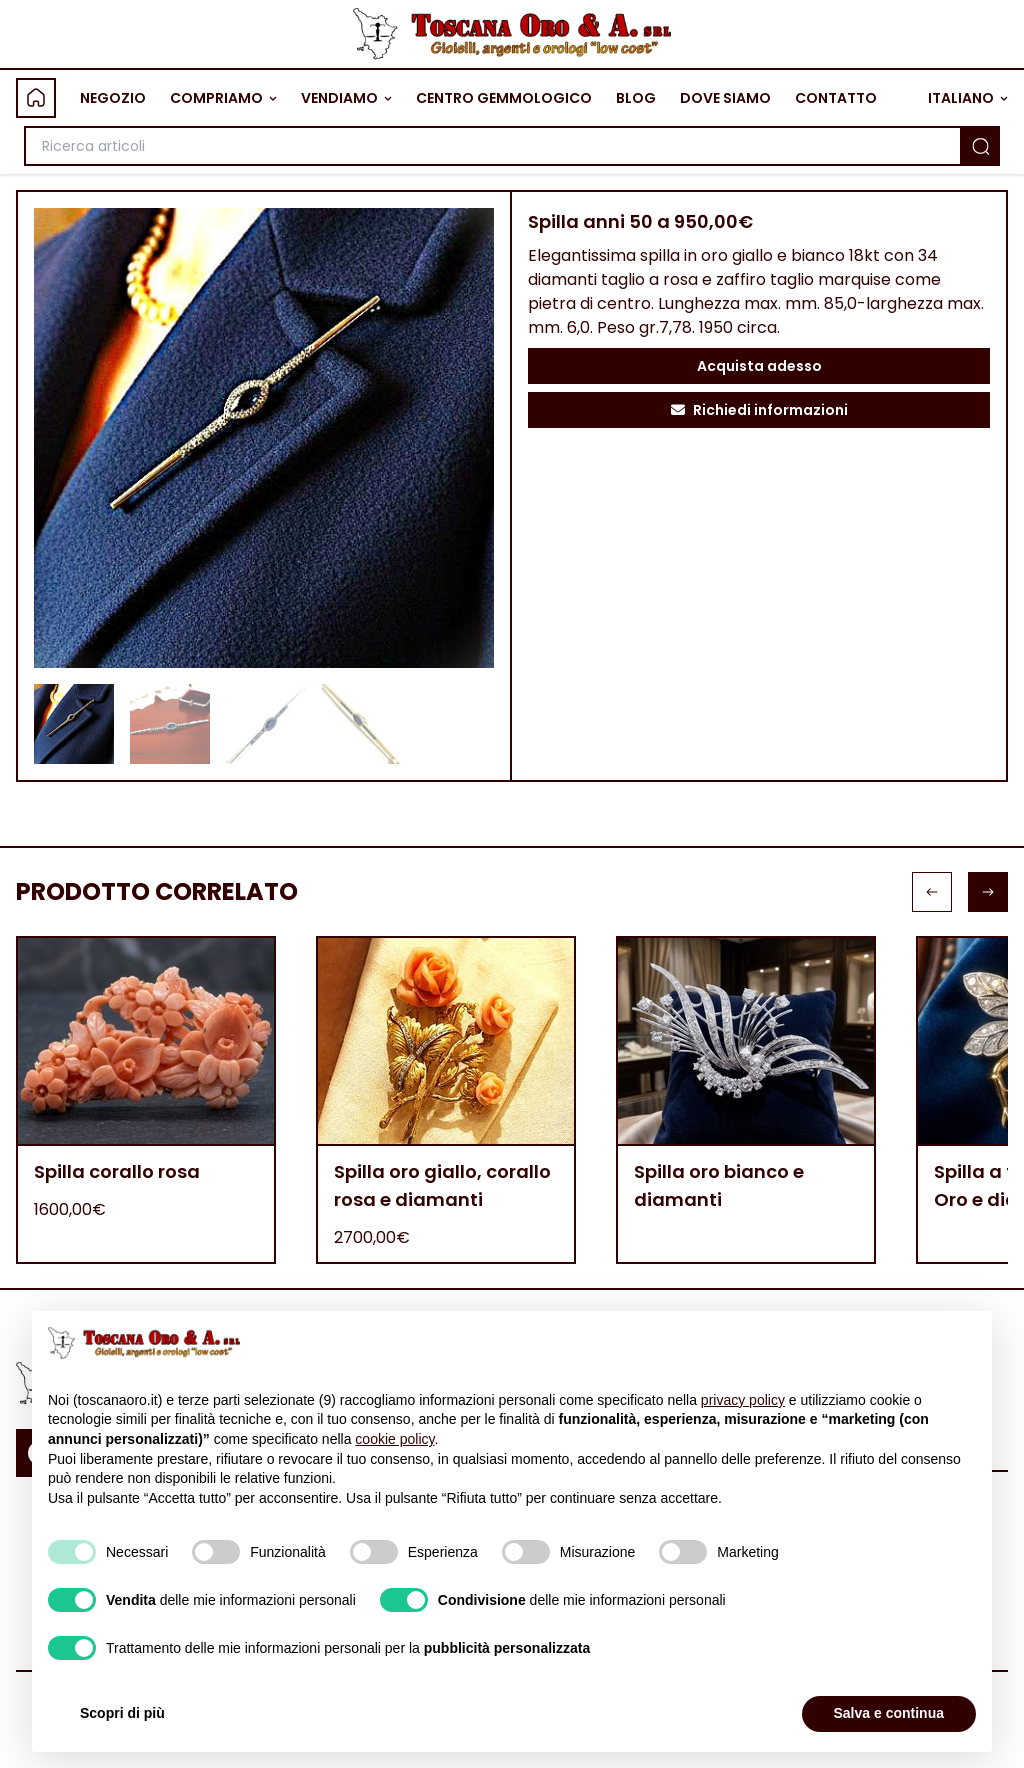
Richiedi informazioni (759, 410)
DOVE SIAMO (725, 98)
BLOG (636, 98)
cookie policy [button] (394, 1439)
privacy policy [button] (743, 1400)
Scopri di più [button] (122, 1713)
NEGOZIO (113, 98)
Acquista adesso (759, 366)
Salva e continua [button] (889, 1713)
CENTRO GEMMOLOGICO (504, 98)
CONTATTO (836, 98)
